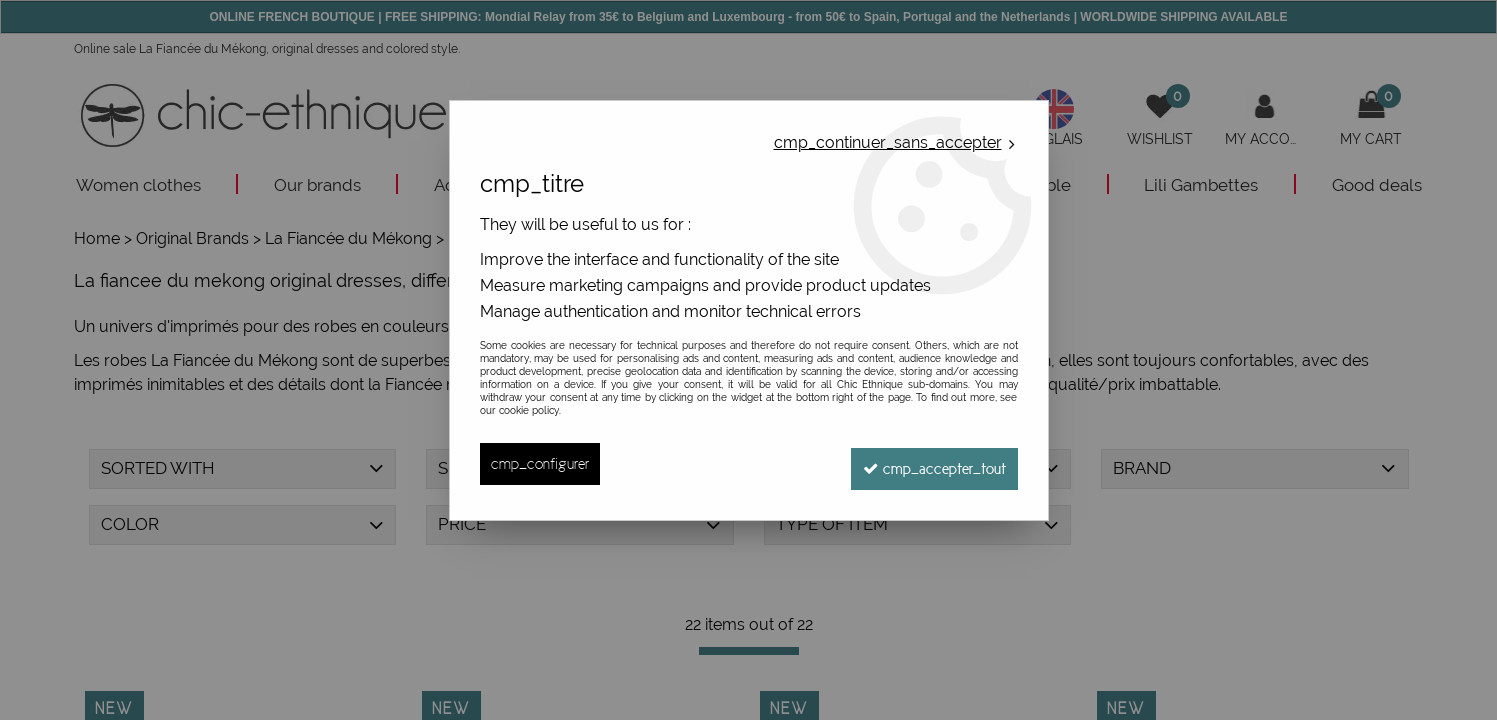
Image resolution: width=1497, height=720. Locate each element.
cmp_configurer (540, 463)
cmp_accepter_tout (930, 463)
